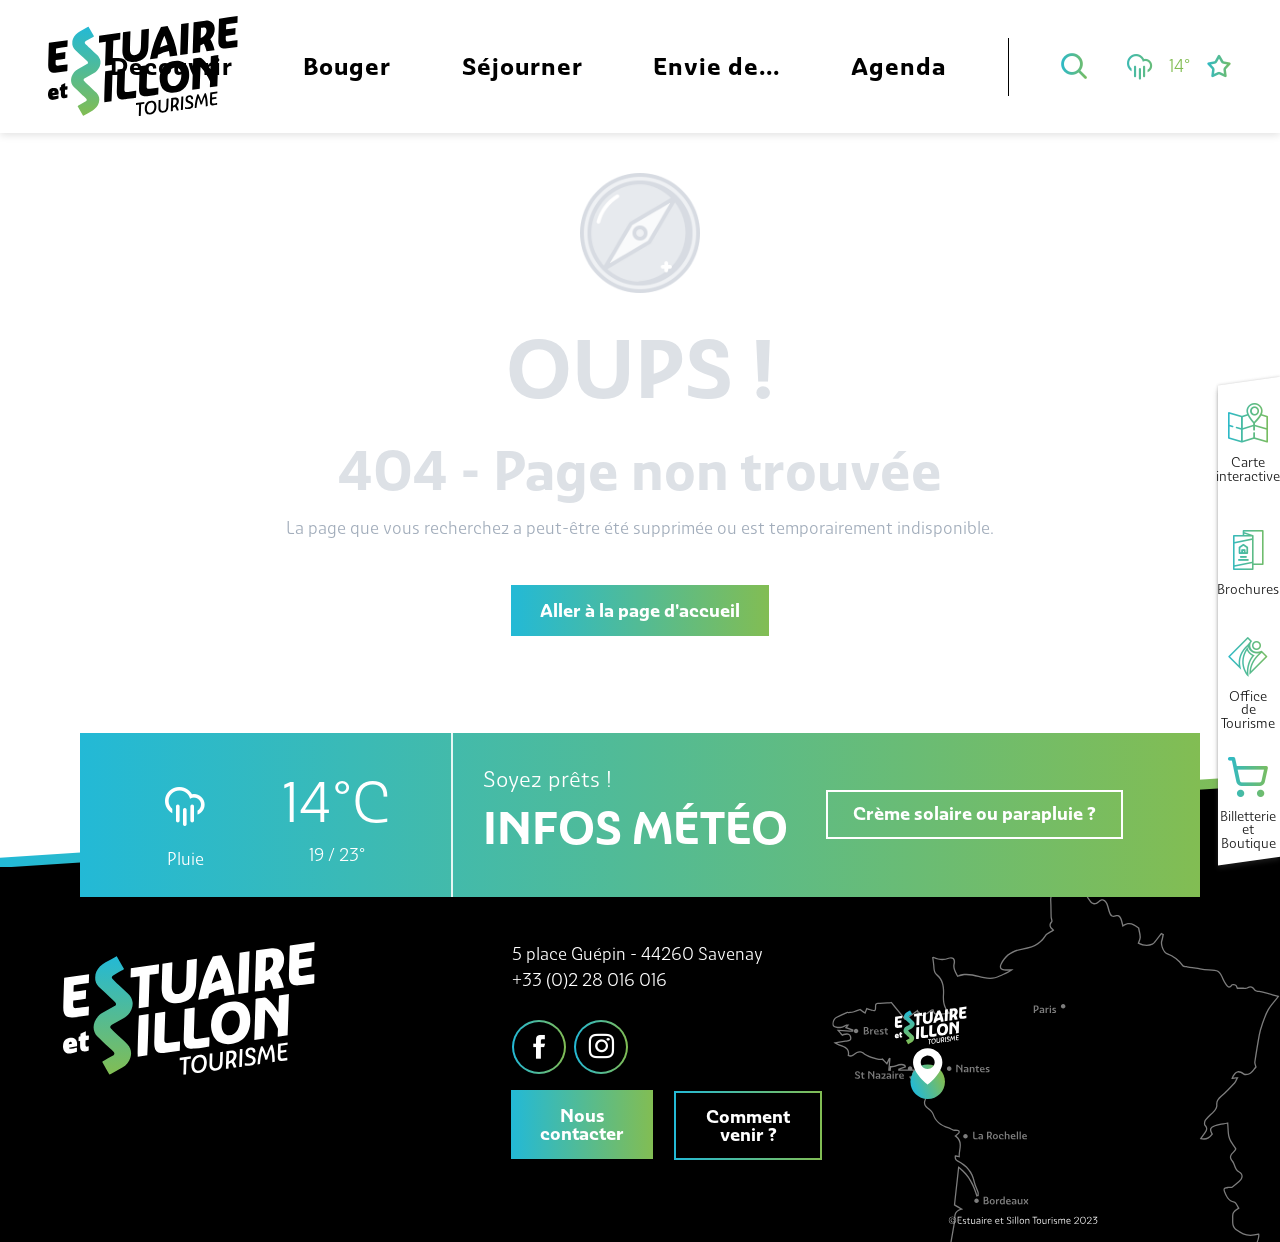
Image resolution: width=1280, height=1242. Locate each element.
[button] (1074, 66)
